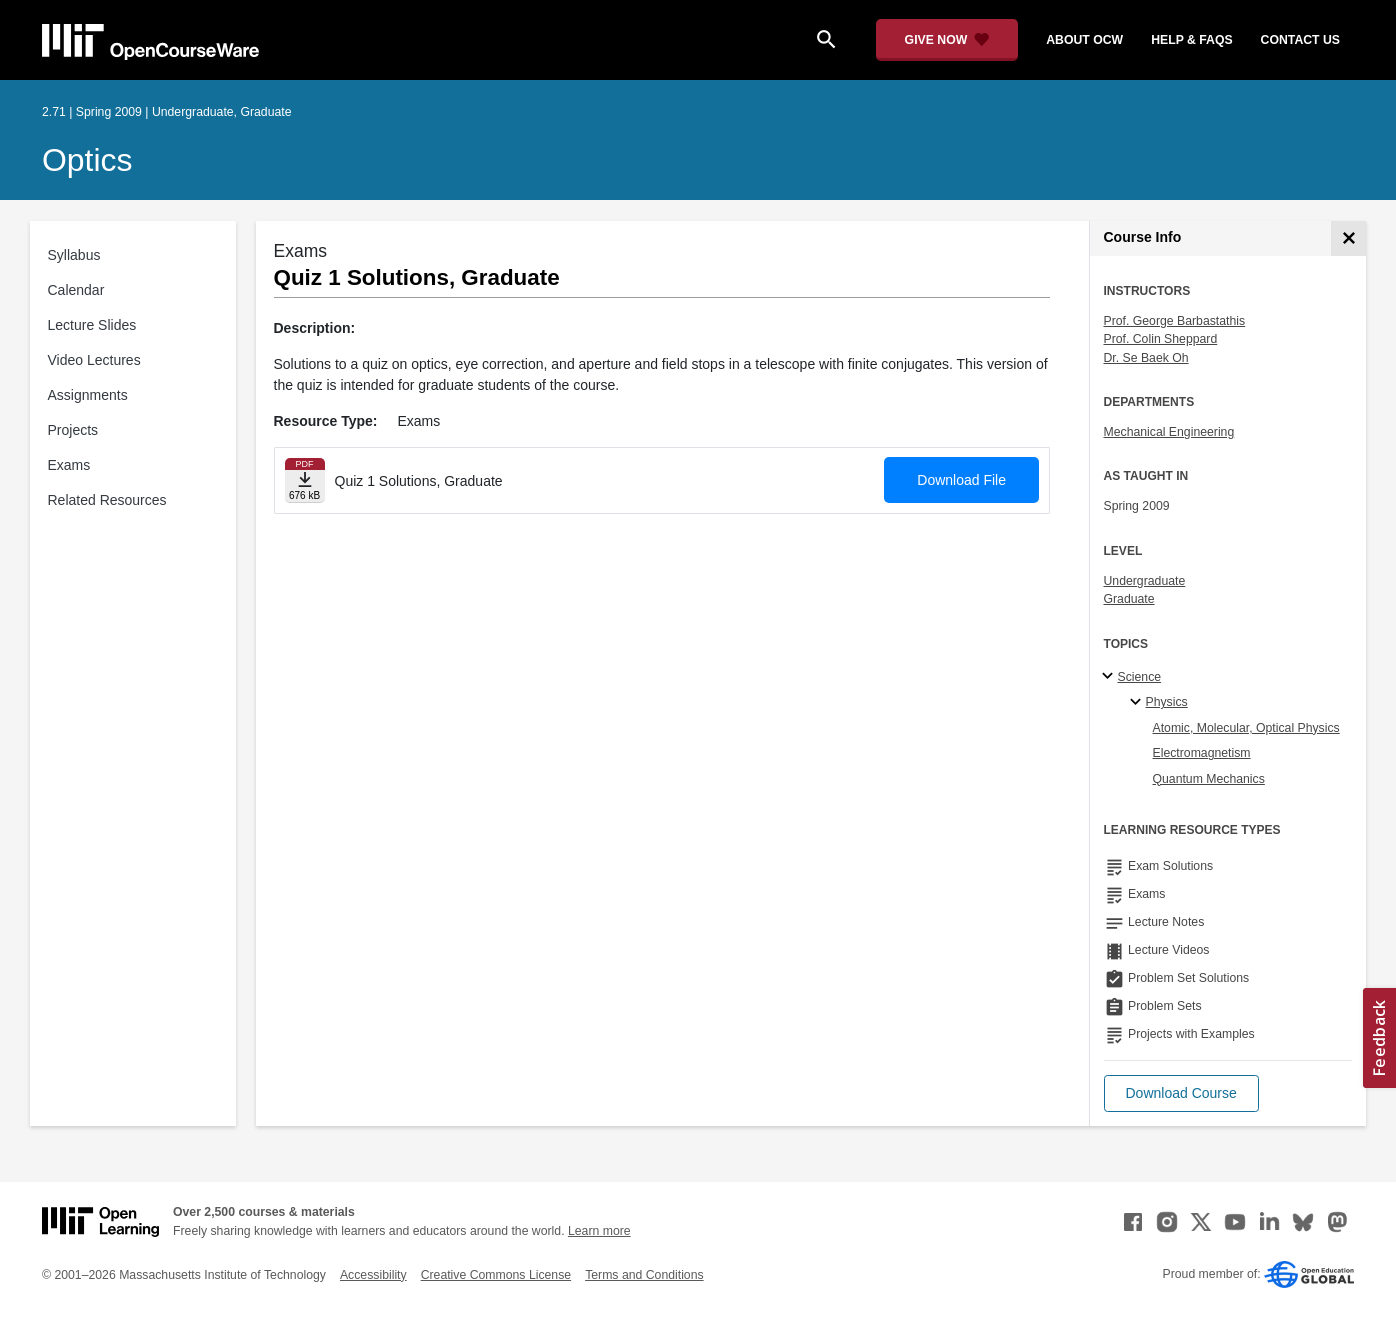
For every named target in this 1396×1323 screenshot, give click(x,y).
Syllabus (74, 255)
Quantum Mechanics (1209, 779)
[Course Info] (1348, 238)
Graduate (1129, 599)
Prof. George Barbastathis (1175, 321)
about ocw (1084, 40)
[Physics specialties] (1138, 703)
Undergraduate (1145, 581)
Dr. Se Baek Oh (1146, 358)
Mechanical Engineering (1169, 432)
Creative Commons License (496, 1275)
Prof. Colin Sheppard (1161, 339)
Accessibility (373, 1275)
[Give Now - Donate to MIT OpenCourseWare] (947, 40)
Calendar (76, 290)
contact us (1300, 40)
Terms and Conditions (644, 1275)
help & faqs (1191, 40)
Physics (1167, 702)
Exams (69, 465)
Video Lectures (94, 360)
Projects (73, 430)
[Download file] (305, 480)
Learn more (599, 1231)
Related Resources (107, 500)
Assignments (88, 395)
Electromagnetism (1202, 753)
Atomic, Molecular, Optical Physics (1246, 728)
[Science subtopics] (1110, 677)
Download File (961, 480)
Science (1140, 677)
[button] (1181, 1093)
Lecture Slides (92, 325)
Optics (87, 160)
